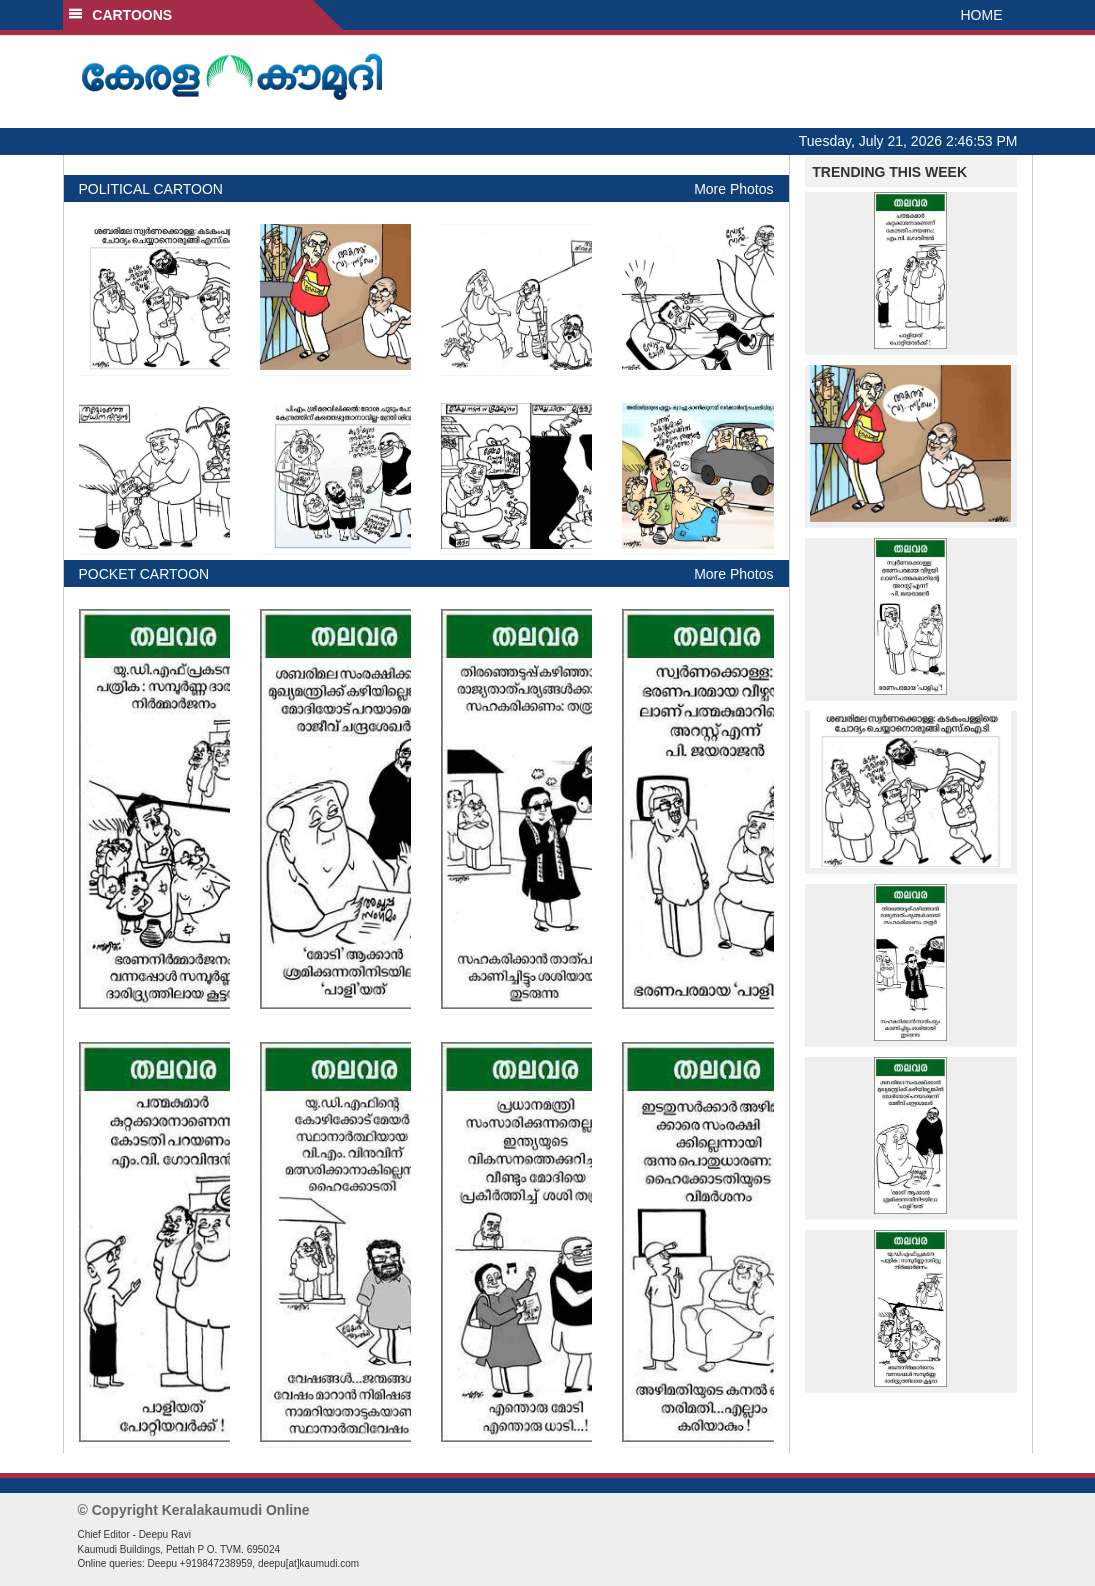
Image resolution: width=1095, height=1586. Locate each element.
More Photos (733, 189)
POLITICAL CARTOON (151, 189)
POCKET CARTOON (144, 574)
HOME (982, 15)
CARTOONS (120, 15)
